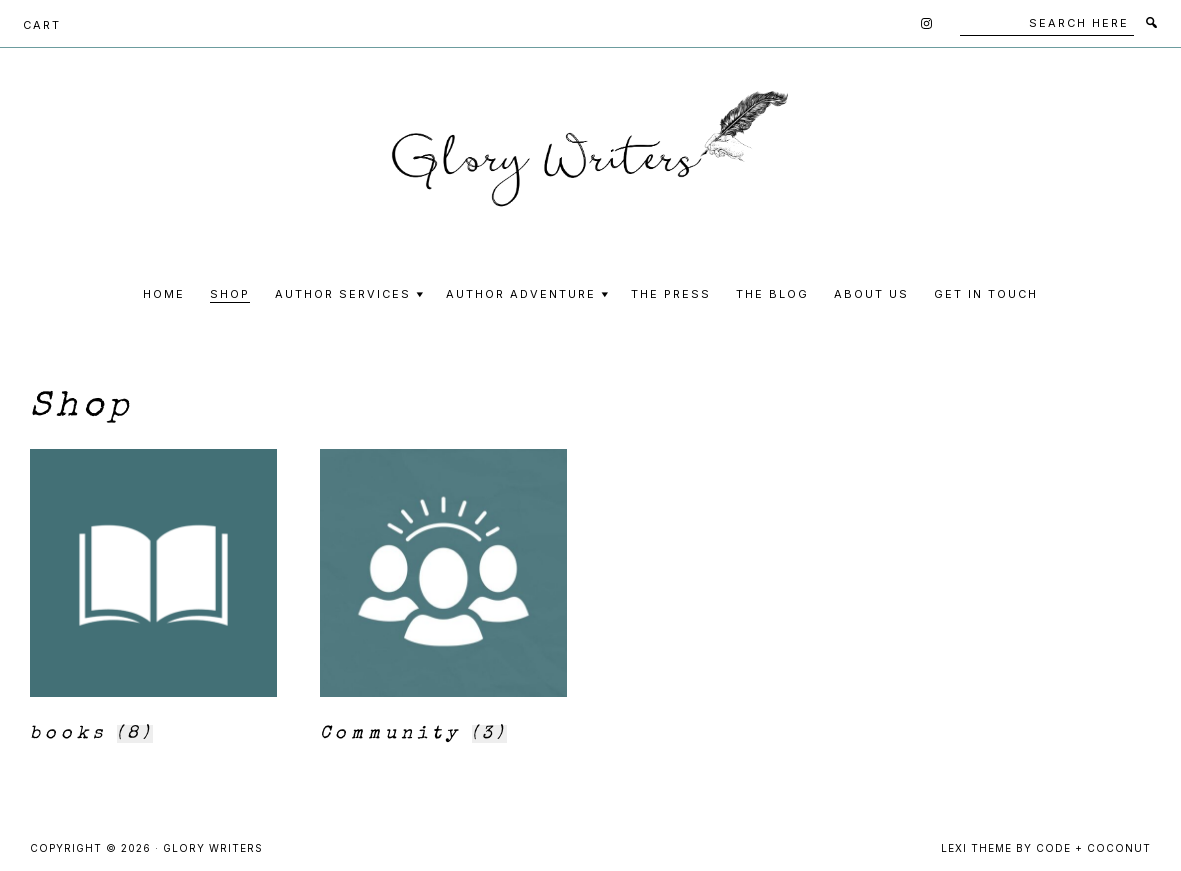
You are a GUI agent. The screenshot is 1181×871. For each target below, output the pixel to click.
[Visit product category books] (153, 601)
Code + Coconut (1093, 848)
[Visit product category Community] (443, 601)
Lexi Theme (976, 848)
